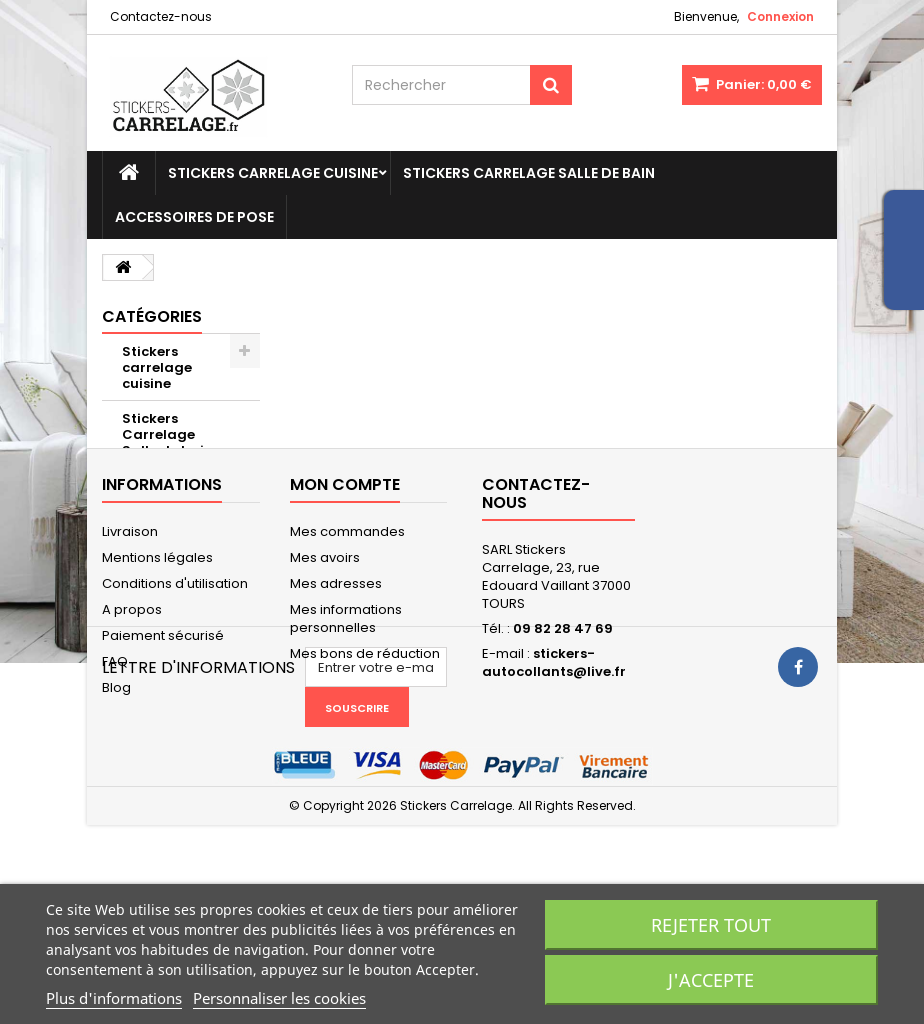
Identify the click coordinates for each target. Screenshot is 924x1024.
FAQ (115, 772)
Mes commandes (347, 642)
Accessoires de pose (194, 217)
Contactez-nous (161, 16)
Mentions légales (157, 668)
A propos (132, 720)
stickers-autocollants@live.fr (554, 773)
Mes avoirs (325, 668)
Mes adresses (336, 694)
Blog (116, 798)
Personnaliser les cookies (279, 998)
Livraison (130, 642)
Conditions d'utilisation (175, 694)
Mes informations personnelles (346, 729)
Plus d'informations (114, 998)
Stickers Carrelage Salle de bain (529, 173)
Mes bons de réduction (365, 764)
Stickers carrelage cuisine (273, 173)
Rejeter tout (711, 925)
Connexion (780, 16)
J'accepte (711, 980)
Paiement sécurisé (163, 746)
